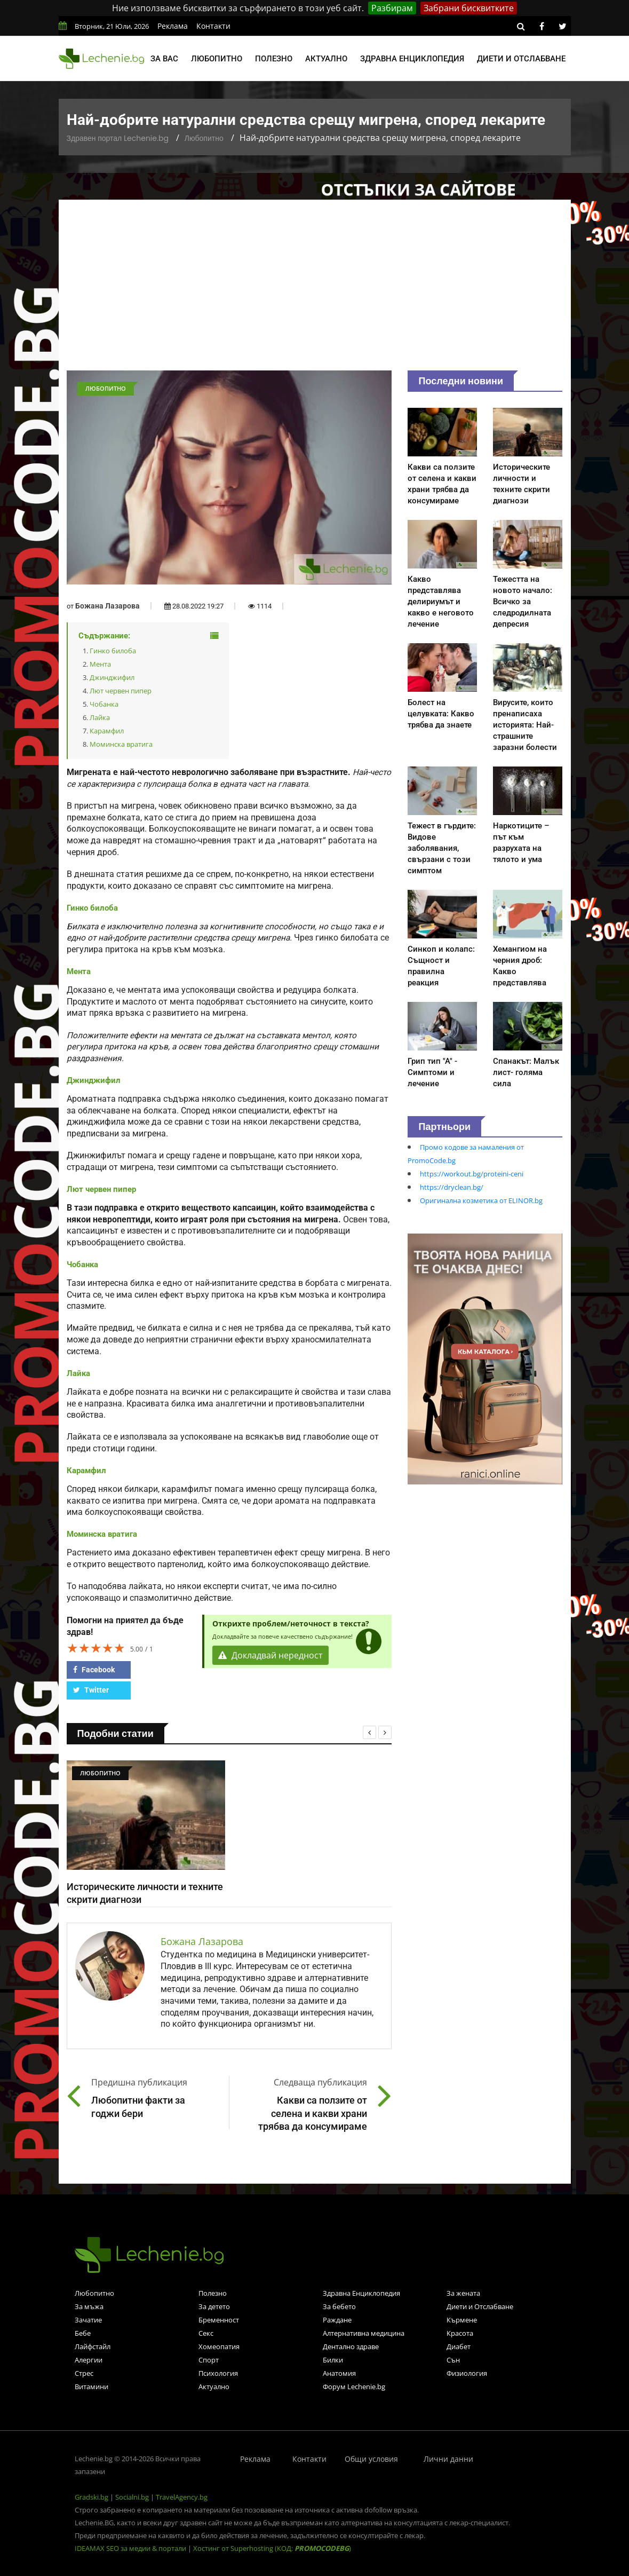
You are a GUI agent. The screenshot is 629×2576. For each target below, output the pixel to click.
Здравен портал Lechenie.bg (118, 138)
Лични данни (448, 2459)
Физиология (467, 2373)
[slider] (96, 1647)
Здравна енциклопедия (412, 59)
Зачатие (88, 2320)
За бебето (339, 2306)
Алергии (88, 2360)
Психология (218, 2373)
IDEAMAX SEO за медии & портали (131, 2548)
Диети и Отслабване (480, 2306)
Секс (205, 2333)
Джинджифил (112, 677)
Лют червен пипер (121, 691)
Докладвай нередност (270, 1655)
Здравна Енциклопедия (361, 2293)
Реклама (172, 26)
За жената (463, 2293)
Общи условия (371, 2459)
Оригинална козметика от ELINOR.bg (481, 1200)
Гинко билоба (113, 650)
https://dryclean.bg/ (451, 1187)
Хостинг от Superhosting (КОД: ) (272, 2548)
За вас (164, 59)
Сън (453, 2360)
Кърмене (462, 2320)
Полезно (273, 59)
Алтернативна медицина (363, 2333)
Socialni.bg (132, 2497)
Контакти (213, 26)
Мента (100, 664)
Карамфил (107, 731)
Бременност (218, 2320)
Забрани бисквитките (469, 8)
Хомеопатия (219, 2346)
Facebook (94, 1669)
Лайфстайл (92, 2346)
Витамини (91, 2386)
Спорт (208, 2360)
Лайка (100, 717)
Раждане (337, 2320)
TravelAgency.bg (182, 2497)
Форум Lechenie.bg (354, 2386)
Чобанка (104, 704)
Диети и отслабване (521, 59)
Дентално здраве (351, 2346)
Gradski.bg (91, 2497)
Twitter (91, 1690)
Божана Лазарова (107, 606)
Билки (333, 2360)
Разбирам (392, 8)
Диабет (459, 2346)
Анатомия (339, 2373)
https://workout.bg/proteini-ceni (471, 1174)
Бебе (83, 2333)
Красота (460, 2333)
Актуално (326, 59)
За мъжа (89, 2306)
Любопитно (216, 59)
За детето (214, 2306)
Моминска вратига (121, 744)
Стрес (84, 2373)
